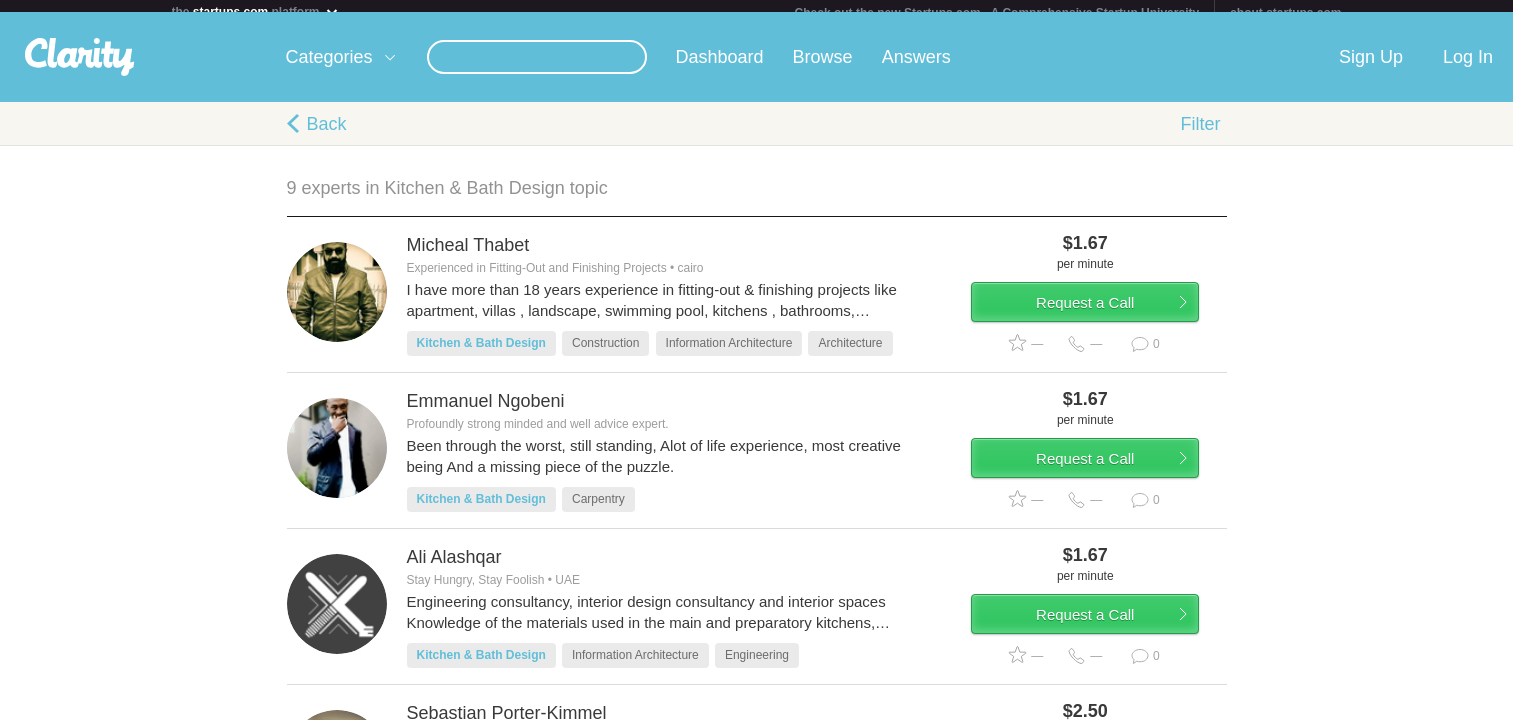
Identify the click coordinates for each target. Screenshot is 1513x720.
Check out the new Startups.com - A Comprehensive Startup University (997, 13)
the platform (256, 11)
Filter (1201, 136)
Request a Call (1109, 323)
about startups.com (1285, 13)
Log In (1468, 69)
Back (327, 136)
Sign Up (1371, 69)
